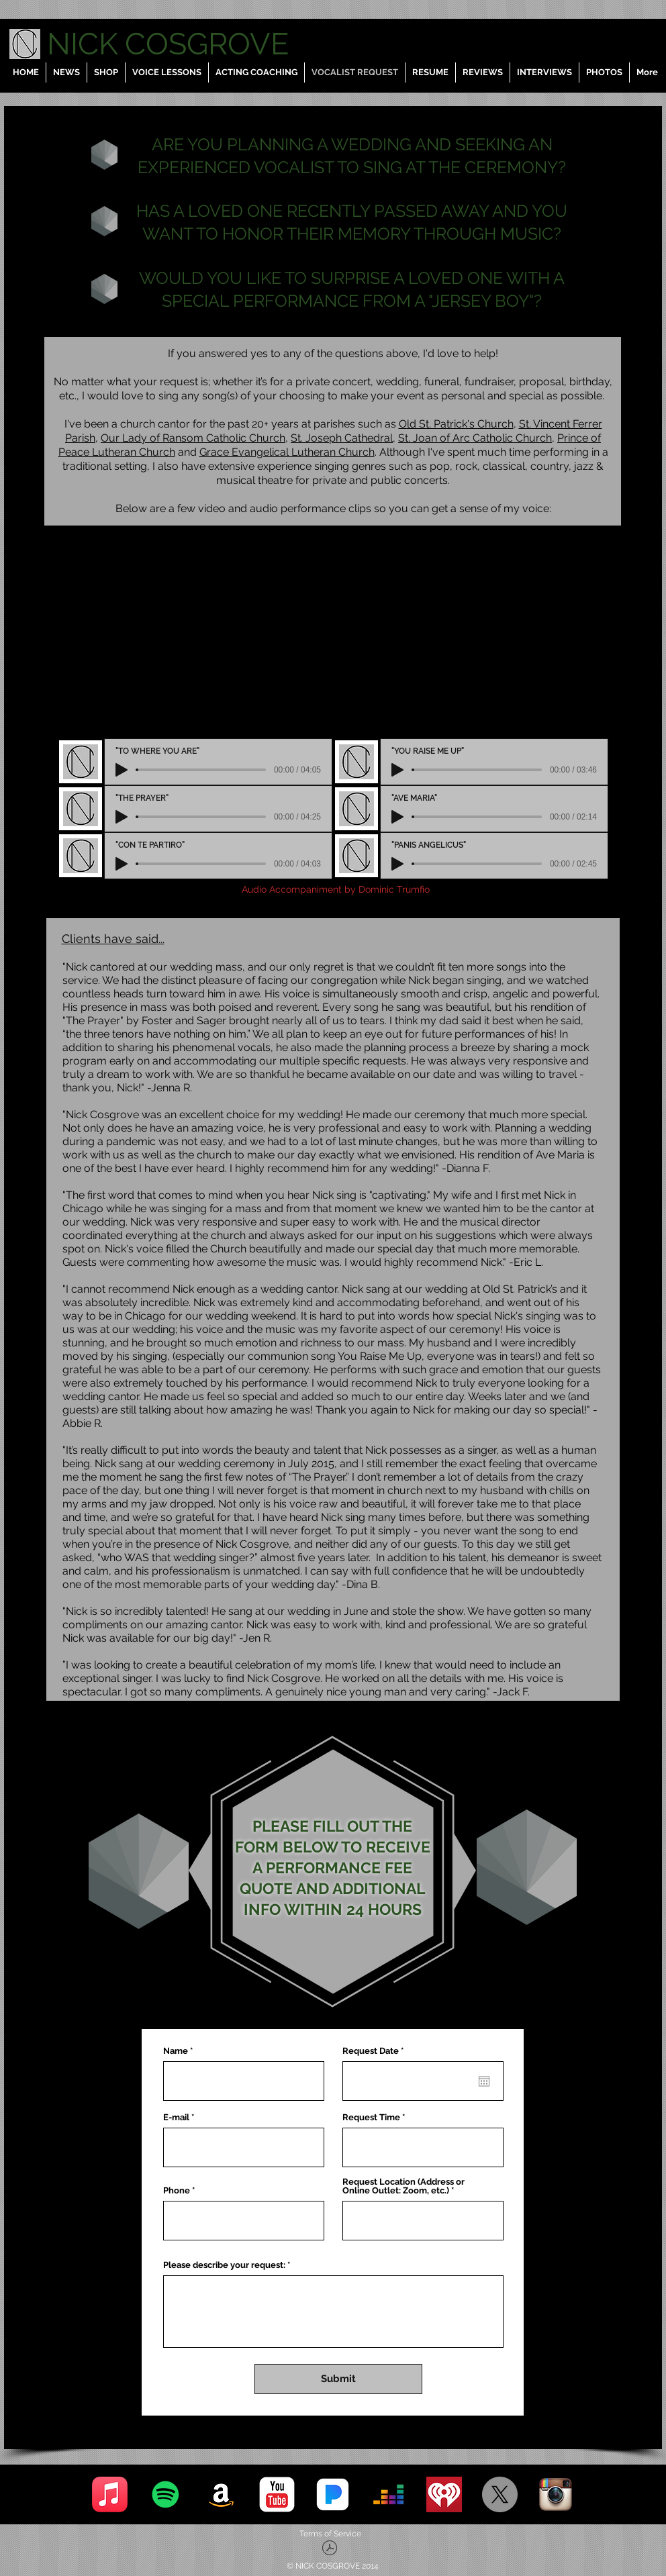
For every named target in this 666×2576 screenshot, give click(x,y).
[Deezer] (388, 2494)
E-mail (176, 2117)
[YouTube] (277, 2494)
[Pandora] (332, 2494)
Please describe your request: (224, 2265)
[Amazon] (221, 2494)
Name (175, 2050)
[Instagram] (555, 2494)
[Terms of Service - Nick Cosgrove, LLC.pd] (329, 2549)
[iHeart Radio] (444, 2494)
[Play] (121, 770)
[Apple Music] (110, 2494)
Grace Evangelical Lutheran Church (287, 452)
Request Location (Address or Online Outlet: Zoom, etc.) (403, 2186)
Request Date (375, 2050)
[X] (500, 2494)
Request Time (371, 2117)
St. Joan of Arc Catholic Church (475, 438)
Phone (176, 2190)
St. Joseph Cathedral (342, 438)
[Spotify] (165, 2494)
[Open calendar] (484, 2081)
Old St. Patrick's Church (456, 423)
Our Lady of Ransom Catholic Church (193, 438)
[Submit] (338, 2379)
